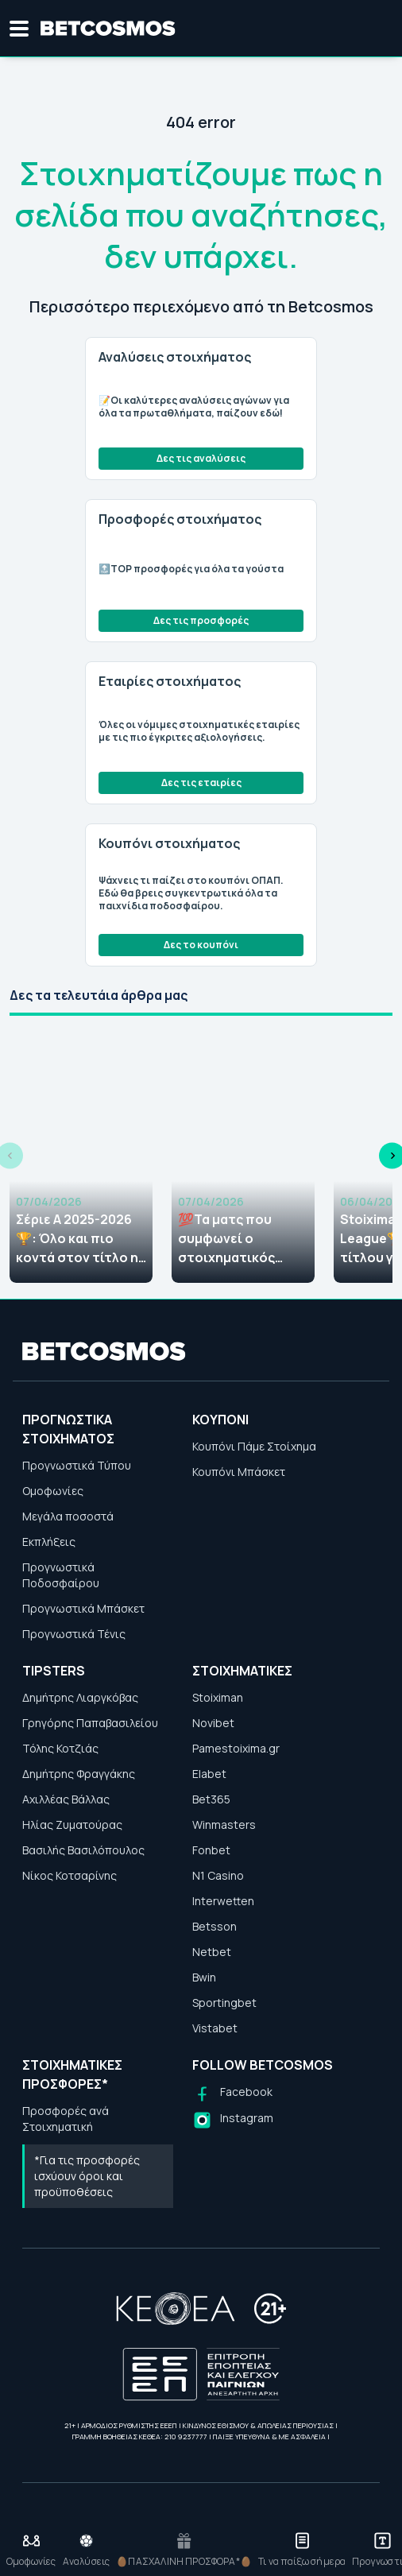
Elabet (209, 1773)
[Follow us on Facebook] (232, 2094)
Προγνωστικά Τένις (74, 1633)
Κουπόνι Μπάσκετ (238, 1471)
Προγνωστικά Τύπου (76, 1465)
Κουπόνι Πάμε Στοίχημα (254, 1446)
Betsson (214, 1926)
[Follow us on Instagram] (232, 2120)
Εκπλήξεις (48, 1541)
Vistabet (215, 2028)
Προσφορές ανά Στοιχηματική (65, 2118)
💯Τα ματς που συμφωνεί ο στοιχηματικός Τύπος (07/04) (226, 1239)
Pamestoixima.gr (236, 1748)
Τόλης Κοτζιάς (60, 1748)
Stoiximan (217, 1697)
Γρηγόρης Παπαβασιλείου (90, 1722)
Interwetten (223, 1900)
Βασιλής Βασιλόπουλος (83, 1849)
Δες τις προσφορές (201, 620)
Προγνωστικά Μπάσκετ (83, 1608)
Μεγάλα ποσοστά (68, 1516)
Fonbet (211, 1849)
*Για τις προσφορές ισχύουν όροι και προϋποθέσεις (87, 2175)
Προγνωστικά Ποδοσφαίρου (60, 1574)
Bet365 (211, 1799)
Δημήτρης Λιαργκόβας (80, 1697)
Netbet (211, 1951)
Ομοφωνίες (52, 1490)
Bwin (204, 1977)
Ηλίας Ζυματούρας (72, 1824)
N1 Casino (218, 1875)
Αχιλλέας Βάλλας (66, 1799)
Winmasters (224, 1824)
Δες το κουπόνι (201, 944)
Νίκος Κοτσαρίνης (69, 1875)
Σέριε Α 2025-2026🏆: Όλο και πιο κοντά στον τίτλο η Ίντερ (77, 1239)
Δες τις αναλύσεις (201, 458)
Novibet (213, 1722)
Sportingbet (224, 2002)
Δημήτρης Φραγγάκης (78, 1773)
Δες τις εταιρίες (201, 782)
